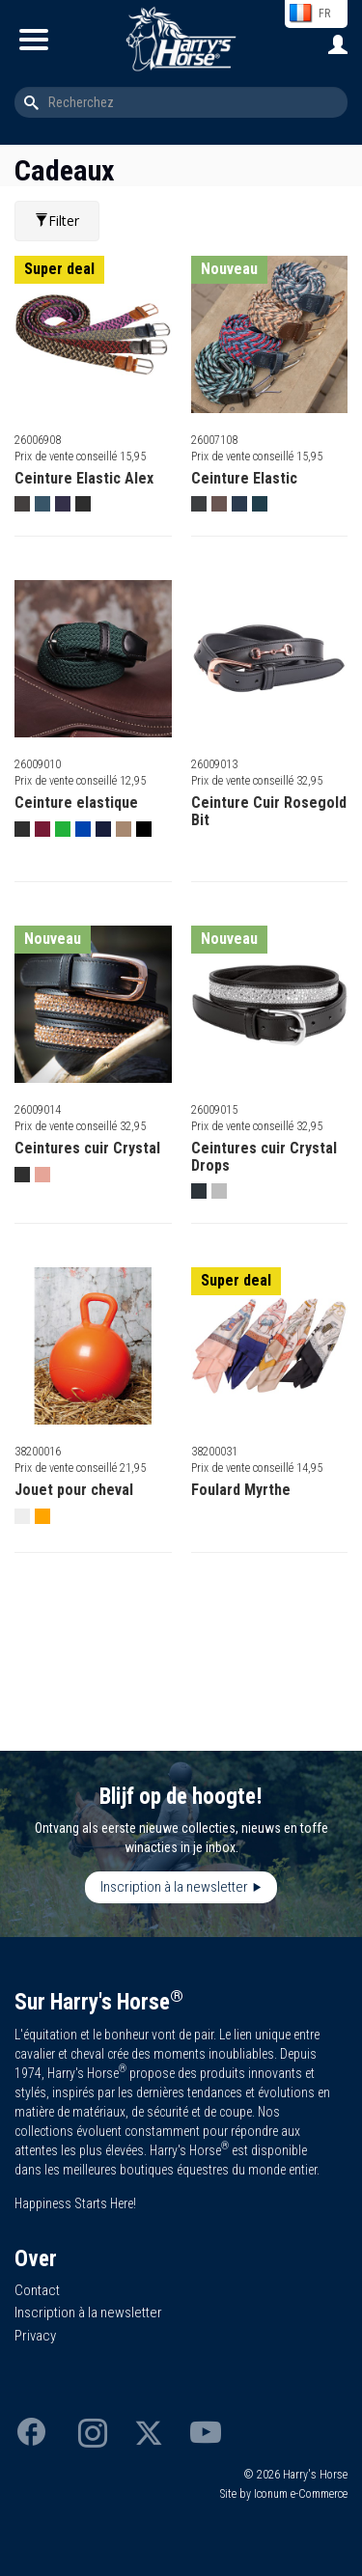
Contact (37, 2290)
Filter (57, 220)
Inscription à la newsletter (174, 1887)
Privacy (35, 2335)
